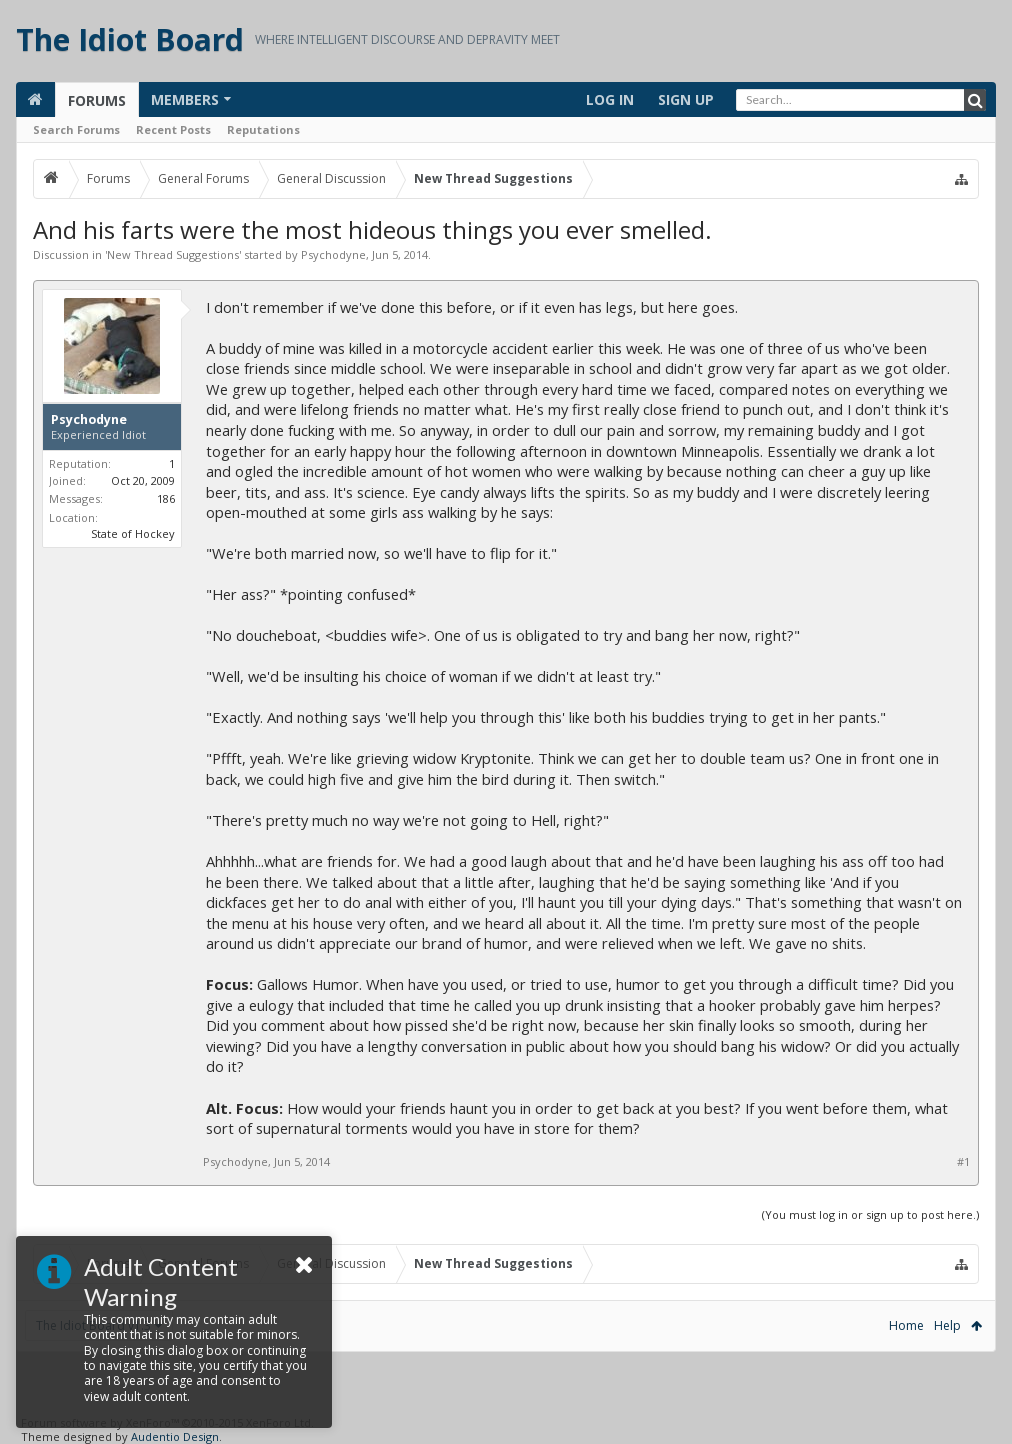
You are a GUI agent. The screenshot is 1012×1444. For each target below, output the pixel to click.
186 (166, 498)
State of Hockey (133, 533)
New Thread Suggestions (173, 254)
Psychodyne (333, 254)
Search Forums (76, 129)
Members (185, 99)
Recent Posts (173, 129)
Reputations (263, 129)
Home (906, 1325)
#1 (963, 1162)
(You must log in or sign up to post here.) (870, 1214)
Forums (97, 100)
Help (947, 1325)
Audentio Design (175, 1436)
